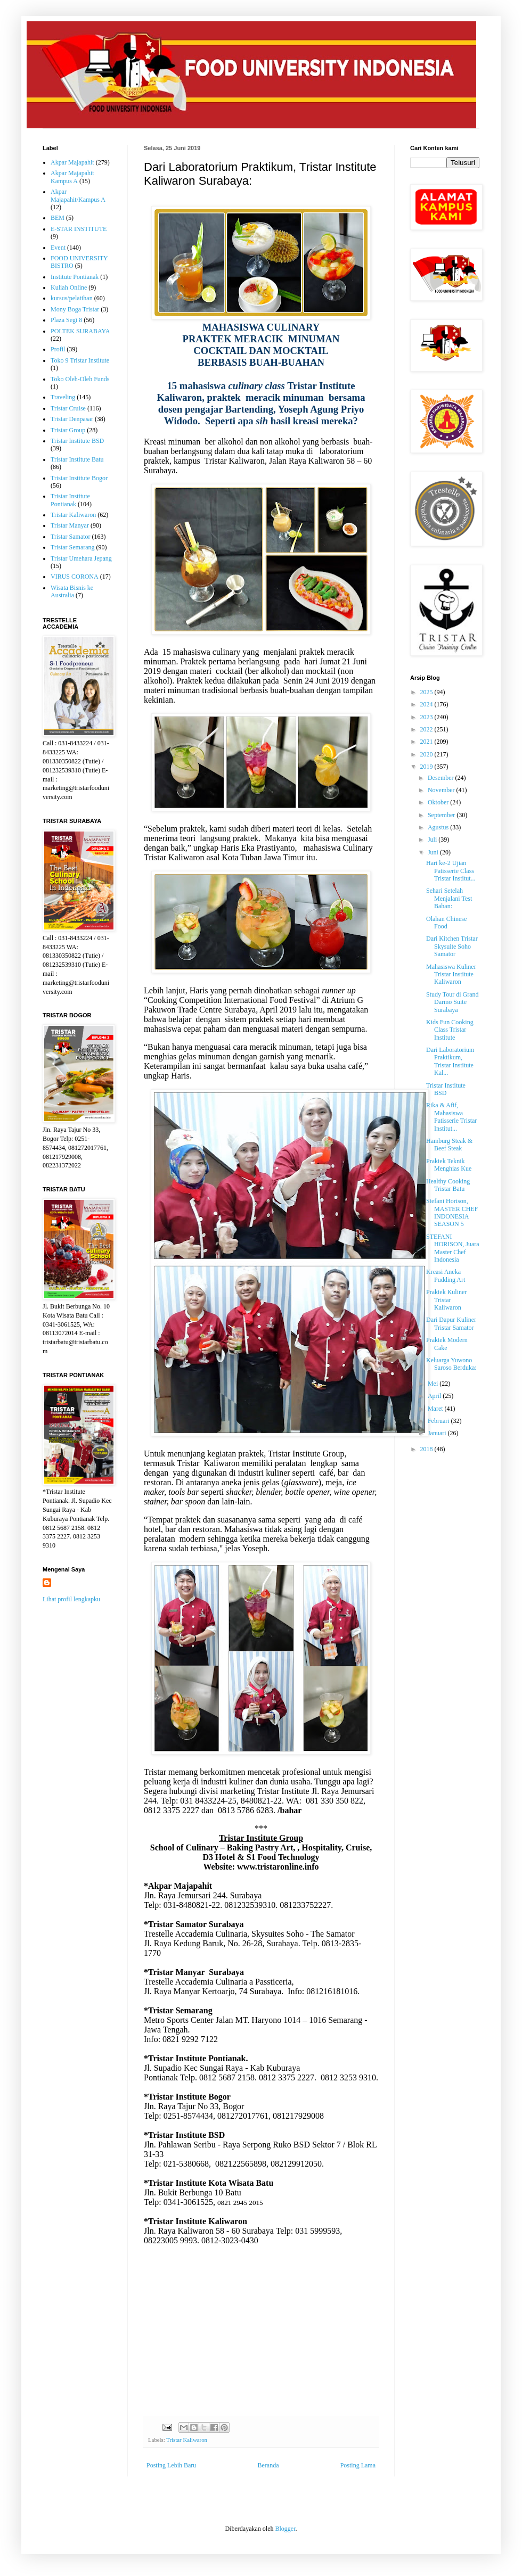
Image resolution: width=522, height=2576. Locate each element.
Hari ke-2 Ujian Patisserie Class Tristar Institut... (451, 870)
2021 (427, 741)
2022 (427, 729)
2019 (427, 766)
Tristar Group (68, 430)
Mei (433, 1383)
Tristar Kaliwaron (186, 2440)
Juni (434, 852)
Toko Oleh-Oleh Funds (80, 379)
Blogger (285, 2528)
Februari (439, 1421)
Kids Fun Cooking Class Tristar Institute (450, 1029)
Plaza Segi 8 (66, 320)
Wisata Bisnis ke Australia (72, 591)
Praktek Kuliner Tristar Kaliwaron (446, 1299)
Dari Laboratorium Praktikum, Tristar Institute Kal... (450, 1061)
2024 (427, 704)
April (435, 1396)
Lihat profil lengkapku (71, 1599)
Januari (438, 1433)
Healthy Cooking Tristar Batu (448, 1185)
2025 (427, 692)
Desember (441, 777)
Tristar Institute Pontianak (70, 499)
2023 (427, 717)
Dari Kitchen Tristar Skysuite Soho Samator (452, 946)
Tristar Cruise (68, 408)
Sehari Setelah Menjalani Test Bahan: (449, 898)
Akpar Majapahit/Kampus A (78, 195)
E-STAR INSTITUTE (79, 229)
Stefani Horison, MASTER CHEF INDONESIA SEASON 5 (452, 1212)
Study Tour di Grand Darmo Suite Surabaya (452, 1002)
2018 (427, 1449)
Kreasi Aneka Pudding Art (445, 1275)
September (442, 815)
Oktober (439, 802)
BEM (57, 217)
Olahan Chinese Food (446, 922)
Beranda (268, 2465)
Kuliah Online (69, 287)
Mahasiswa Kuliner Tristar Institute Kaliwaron (451, 974)
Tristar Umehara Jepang (81, 558)
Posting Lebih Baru (171, 2465)
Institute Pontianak (75, 277)
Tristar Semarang (73, 547)
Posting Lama (358, 2465)
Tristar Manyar (70, 525)
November (442, 790)
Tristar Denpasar (72, 419)
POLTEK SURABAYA (80, 331)
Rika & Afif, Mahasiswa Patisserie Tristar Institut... (451, 1116)
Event (58, 247)
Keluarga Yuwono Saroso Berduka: (451, 1363)
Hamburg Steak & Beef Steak (449, 1144)
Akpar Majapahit (72, 162)
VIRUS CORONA (75, 576)
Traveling (63, 397)
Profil (58, 349)
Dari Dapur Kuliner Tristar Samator (451, 1323)
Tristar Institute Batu (77, 459)
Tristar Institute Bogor (79, 478)
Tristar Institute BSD (77, 441)
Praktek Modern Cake (447, 1343)
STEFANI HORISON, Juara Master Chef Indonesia (452, 1248)
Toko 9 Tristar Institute (80, 360)
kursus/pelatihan (72, 298)
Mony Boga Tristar (75, 309)
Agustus (439, 827)
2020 (427, 754)
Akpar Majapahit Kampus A (72, 176)
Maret (436, 1408)
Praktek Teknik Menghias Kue (448, 1164)
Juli (433, 839)
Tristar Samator (71, 536)
